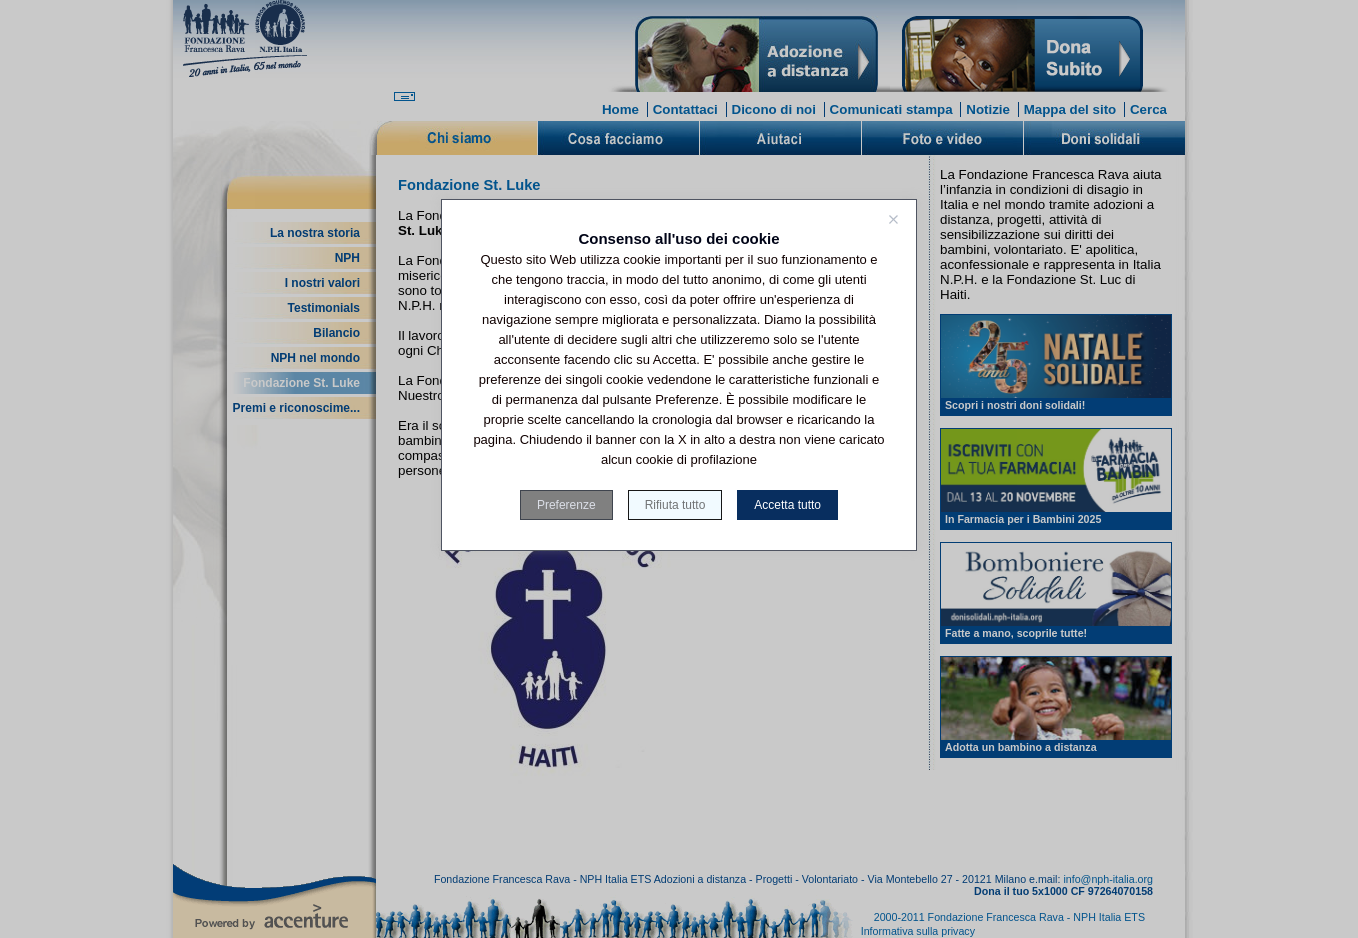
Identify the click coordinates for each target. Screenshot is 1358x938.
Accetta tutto (787, 505)
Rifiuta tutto (675, 505)
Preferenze (566, 505)
